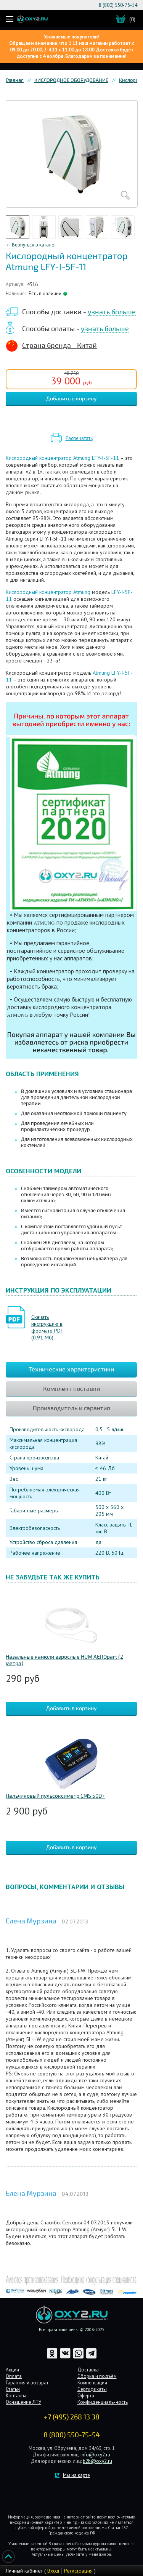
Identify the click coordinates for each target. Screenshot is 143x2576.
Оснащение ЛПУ (23, 2402)
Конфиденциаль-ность (102, 2402)
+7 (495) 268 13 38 (72, 2417)
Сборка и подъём (97, 2376)
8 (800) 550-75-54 (118, 5)
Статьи (13, 2389)
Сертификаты (92, 2389)
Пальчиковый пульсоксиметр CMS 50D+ (55, 1796)
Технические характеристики (71, 1369)
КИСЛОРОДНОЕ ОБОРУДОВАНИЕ (71, 80)
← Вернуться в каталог (31, 245)
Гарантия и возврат (27, 2382)
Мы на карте (76, 2475)
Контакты (16, 2395)
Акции (12, 2369)
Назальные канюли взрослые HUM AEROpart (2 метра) (64, 1660)
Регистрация (78, 2570)
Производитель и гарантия (71, 1408)
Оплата (14, 2376)
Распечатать (79, 438)
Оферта (85, 2395)
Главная (15, 80)
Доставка (88, 2369)
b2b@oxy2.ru (97, 2461)
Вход (53, 2570)
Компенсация (92, 2382)
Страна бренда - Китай (59, 345)
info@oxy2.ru (95, 2454)
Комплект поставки (71, 1389)
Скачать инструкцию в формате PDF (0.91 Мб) (47, 1327)
